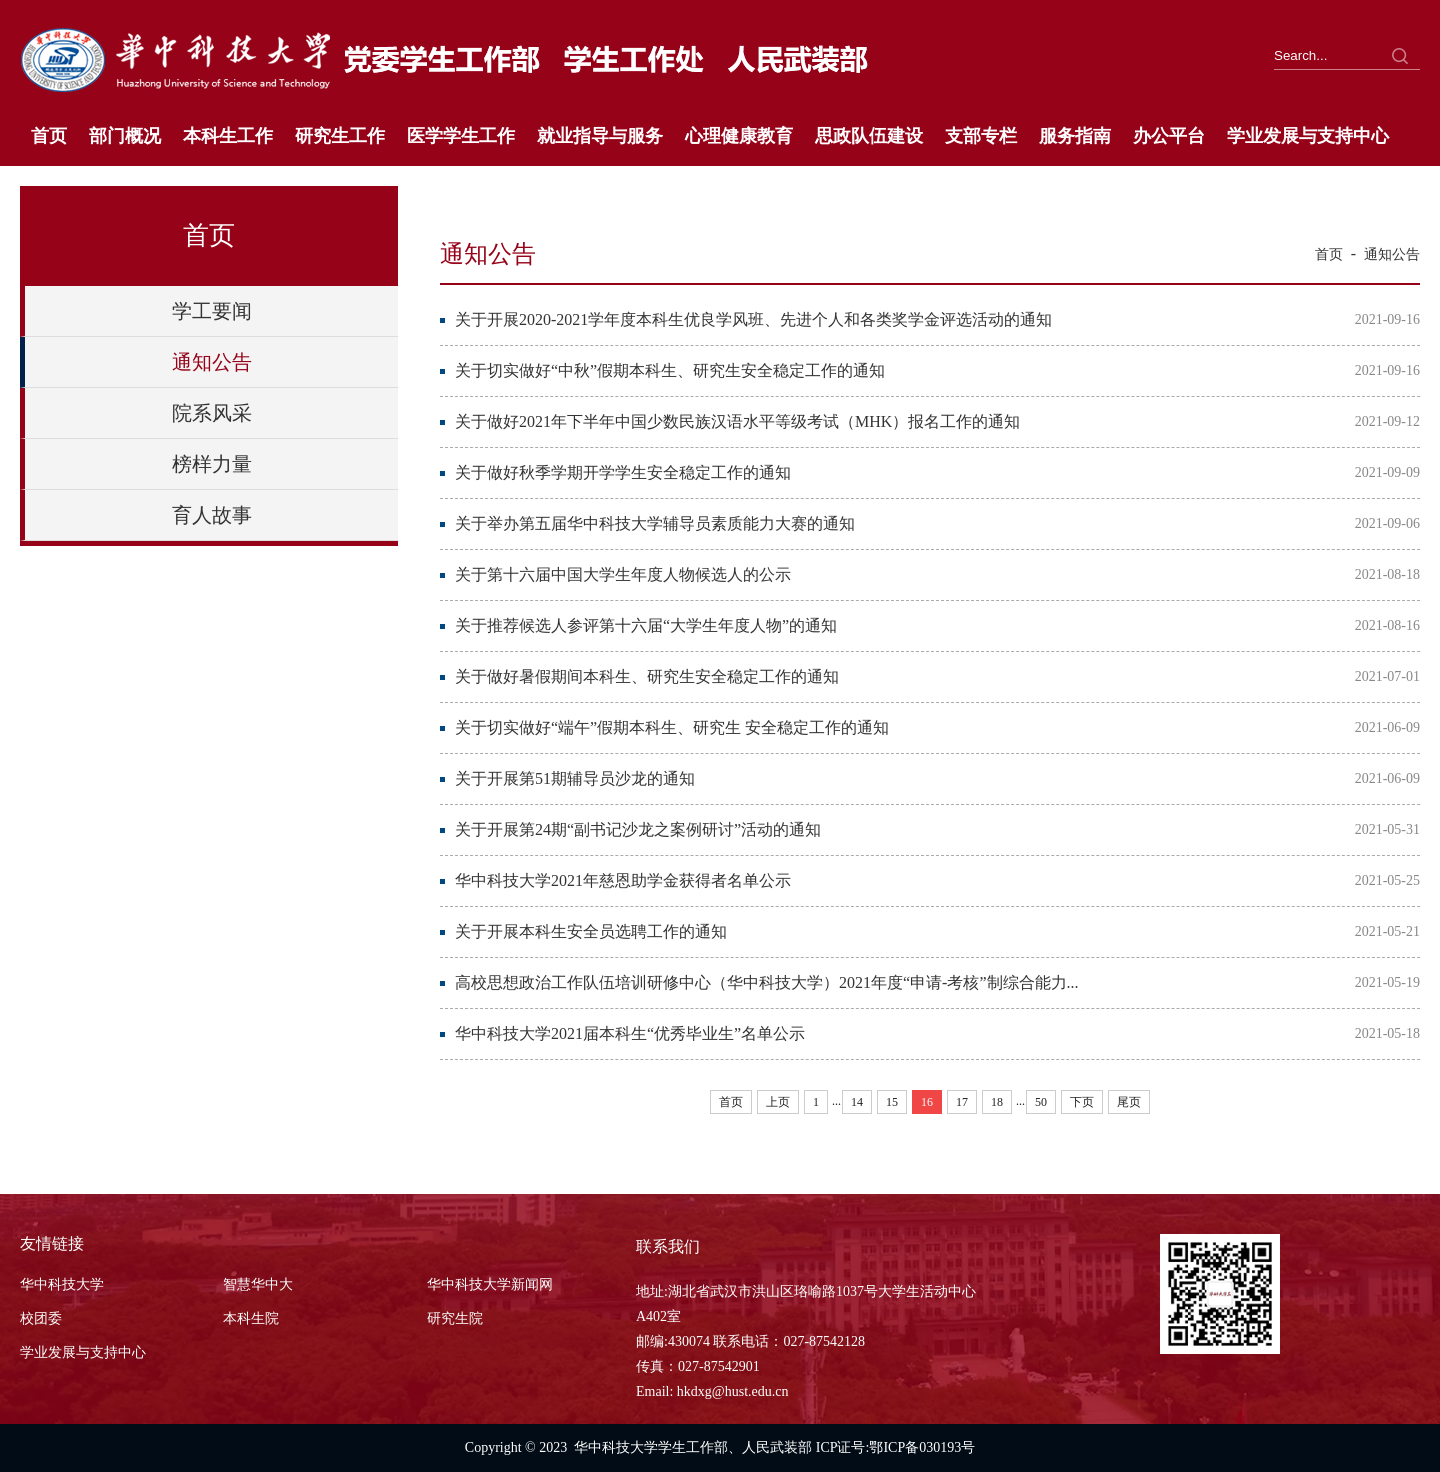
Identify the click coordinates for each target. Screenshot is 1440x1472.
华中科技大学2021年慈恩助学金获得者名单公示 (623, 880)
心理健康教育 (739, 136)
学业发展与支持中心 (1308, 136)
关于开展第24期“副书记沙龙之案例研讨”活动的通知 (638, 829)
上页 (778, 1102)
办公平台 (1169, 136)
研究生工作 (340, 136)
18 (997, 1102)
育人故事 (212, 515)
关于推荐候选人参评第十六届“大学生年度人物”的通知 (646, 625)
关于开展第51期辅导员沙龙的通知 (575, 778)
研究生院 (455, 1318)
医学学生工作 (461, 136)
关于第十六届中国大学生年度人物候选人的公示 (623, 574)
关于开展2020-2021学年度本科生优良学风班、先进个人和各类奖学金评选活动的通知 (753, 319)
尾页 (1129, 1102)
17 (962, 1102)
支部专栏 (981, 136)
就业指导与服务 (600, 136)
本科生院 (251, 1318)
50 (1041, 1102)
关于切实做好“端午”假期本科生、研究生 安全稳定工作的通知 (672, 727)
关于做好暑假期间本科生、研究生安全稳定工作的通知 (647, 676)
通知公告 (212, 362)
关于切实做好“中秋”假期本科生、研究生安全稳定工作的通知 (670, 370)
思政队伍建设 (869, 136)
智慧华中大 (258, 1284)
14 (857, 1102)
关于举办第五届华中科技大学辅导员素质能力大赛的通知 (655, 523)
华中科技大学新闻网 (490, 1284)
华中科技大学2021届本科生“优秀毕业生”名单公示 (630, 1033)
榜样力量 (212, 464)
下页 (1082, 1102)
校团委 (41, 1318)
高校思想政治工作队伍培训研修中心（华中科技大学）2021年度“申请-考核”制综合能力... (767, 982)
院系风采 (212, 413)
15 (892, 1102)
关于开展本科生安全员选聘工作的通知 (591, 931)
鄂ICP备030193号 (922, 1447)
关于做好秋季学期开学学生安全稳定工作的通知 (623, 472)
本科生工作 (228, 136)
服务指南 (1075, 136)
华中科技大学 (62, 1284)
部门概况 (125, 136)
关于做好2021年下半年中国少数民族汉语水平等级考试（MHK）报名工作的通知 (737, 421)
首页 (49, 136)
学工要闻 (212, 311)
